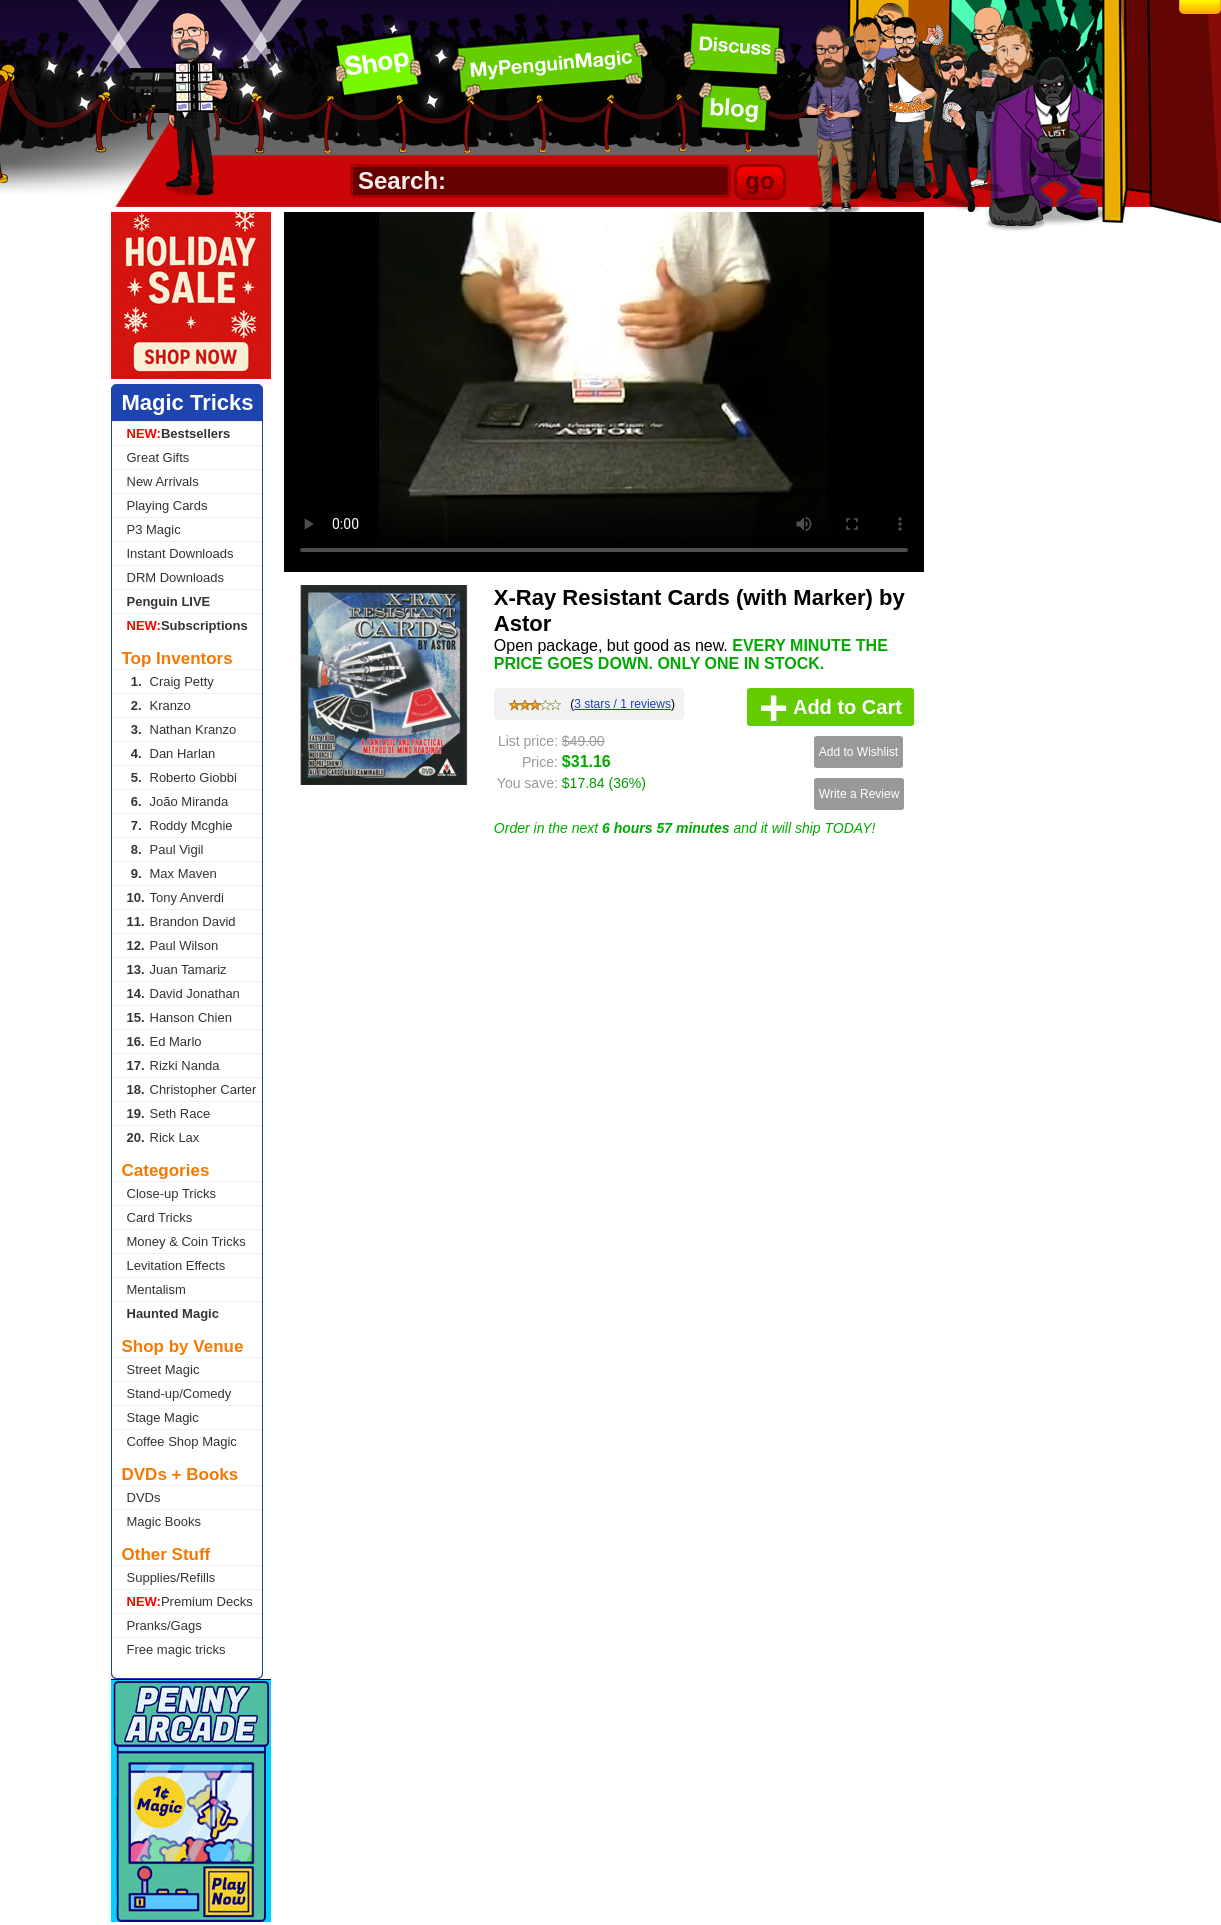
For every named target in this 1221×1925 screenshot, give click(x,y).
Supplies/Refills (171, 1577)
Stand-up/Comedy (179, 1393)
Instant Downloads (180, 553)
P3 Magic (154, 529)
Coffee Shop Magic (182, 1441)
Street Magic (163, 1369)
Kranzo (159, 705)
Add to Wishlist (858, 752)
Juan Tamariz (177, 969)
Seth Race (169, 1113)
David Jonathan (183, 993)
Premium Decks (190, 1601)
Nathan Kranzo (182, 729)
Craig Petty (170, 681)
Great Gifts (158, 457)
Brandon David (181, 921)
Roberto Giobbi (182, 777)
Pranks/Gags (164, 1625)
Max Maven (172, 873)
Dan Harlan (171, 753)
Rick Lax (163, 1137)
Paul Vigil (165, 849)
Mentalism (156, 1289)
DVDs (144, 1497)
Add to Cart (830, 707)
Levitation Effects (176, 1265)
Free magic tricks (176, 1649)
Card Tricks (160, 1217)
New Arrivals (163, 481)
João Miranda (178, 801)
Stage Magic (163, 1417)
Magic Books (164, 1521)
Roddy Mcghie (180, 825)
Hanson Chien (179, 1017)
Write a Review (859, 794)
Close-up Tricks (172, 1193)
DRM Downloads (176, 577)
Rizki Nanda (173, 1065)
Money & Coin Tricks (186, 1241)
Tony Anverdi (175, 897)
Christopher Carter (192, 1089)
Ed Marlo (164, 1041)
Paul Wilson (173, 945)
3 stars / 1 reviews (622, 704)
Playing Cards (167, 505)
